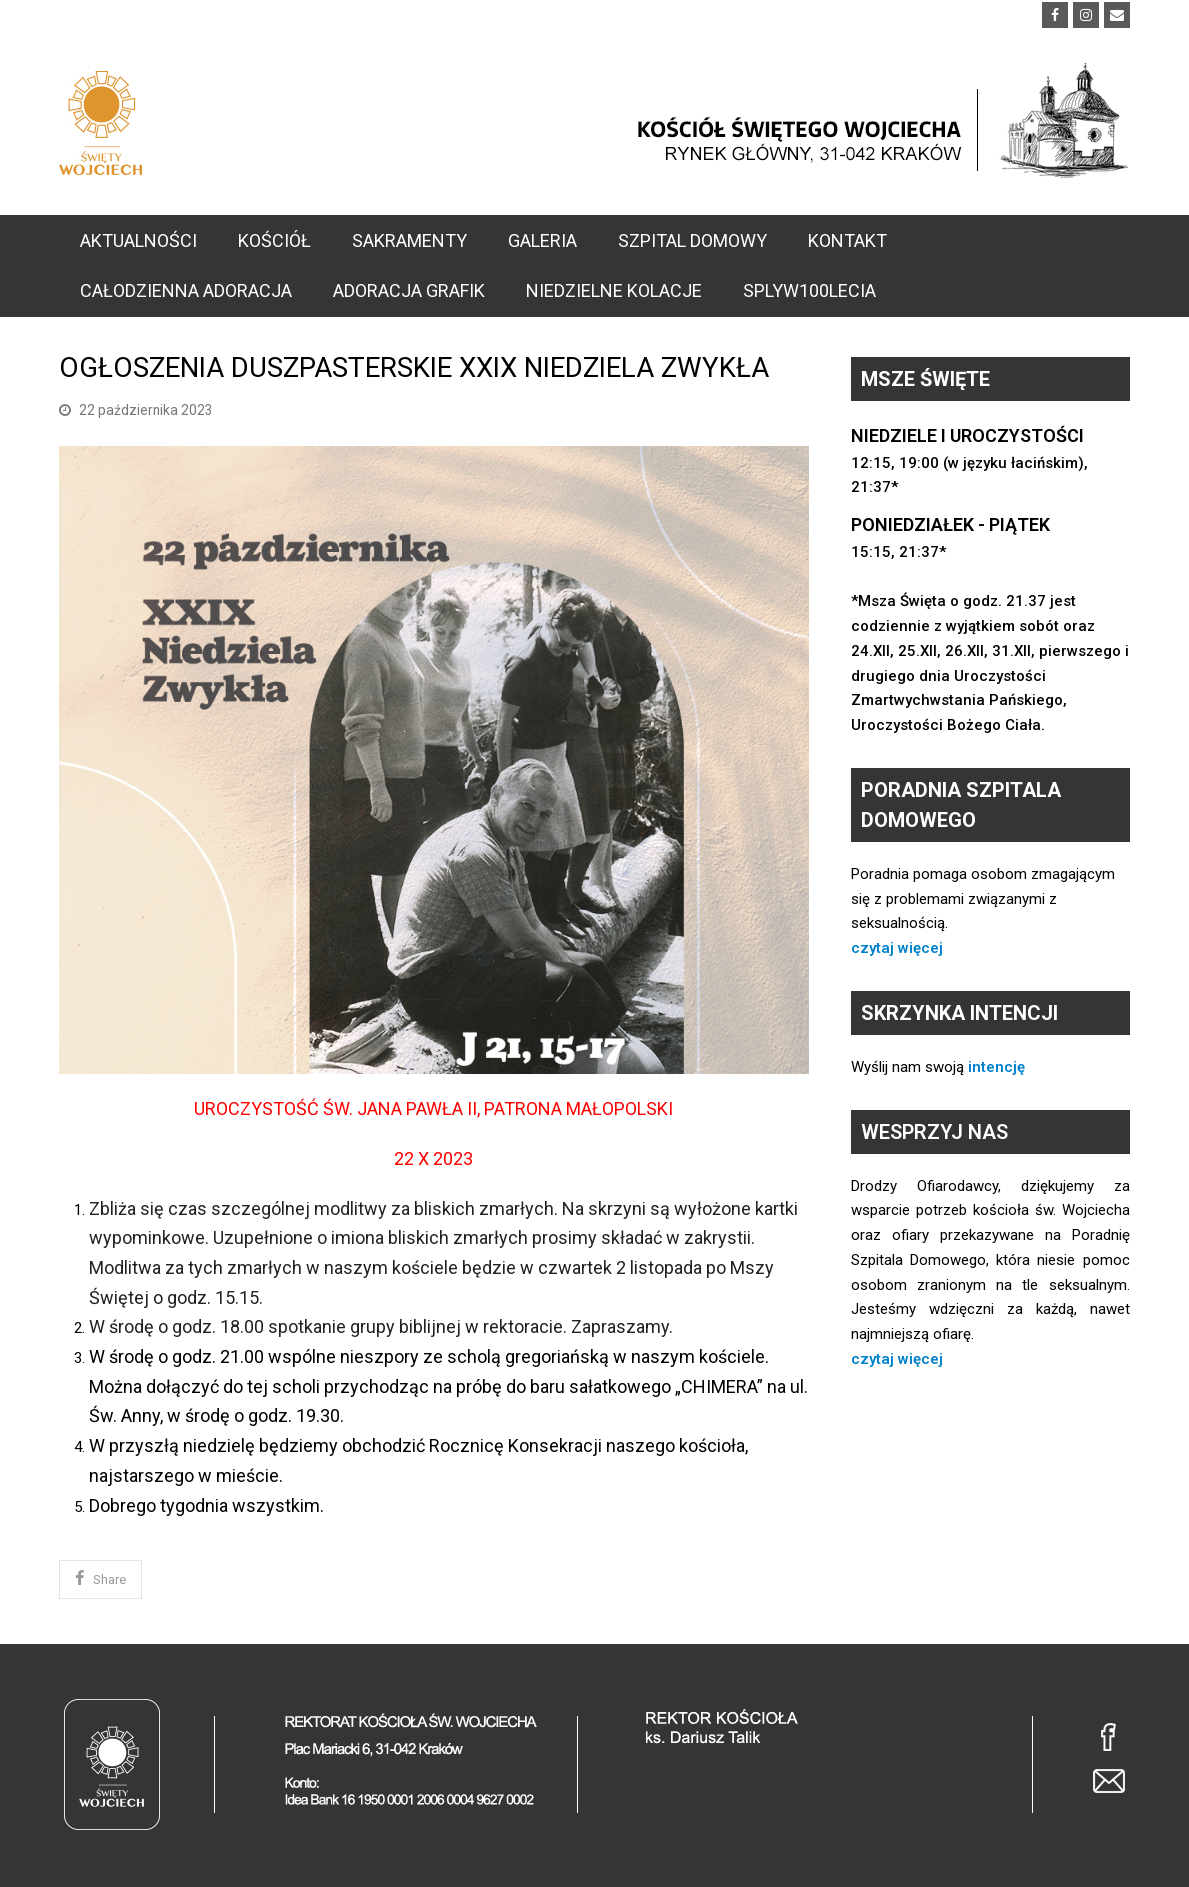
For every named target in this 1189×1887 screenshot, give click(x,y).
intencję (996, 1067)
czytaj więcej (897, 948)
